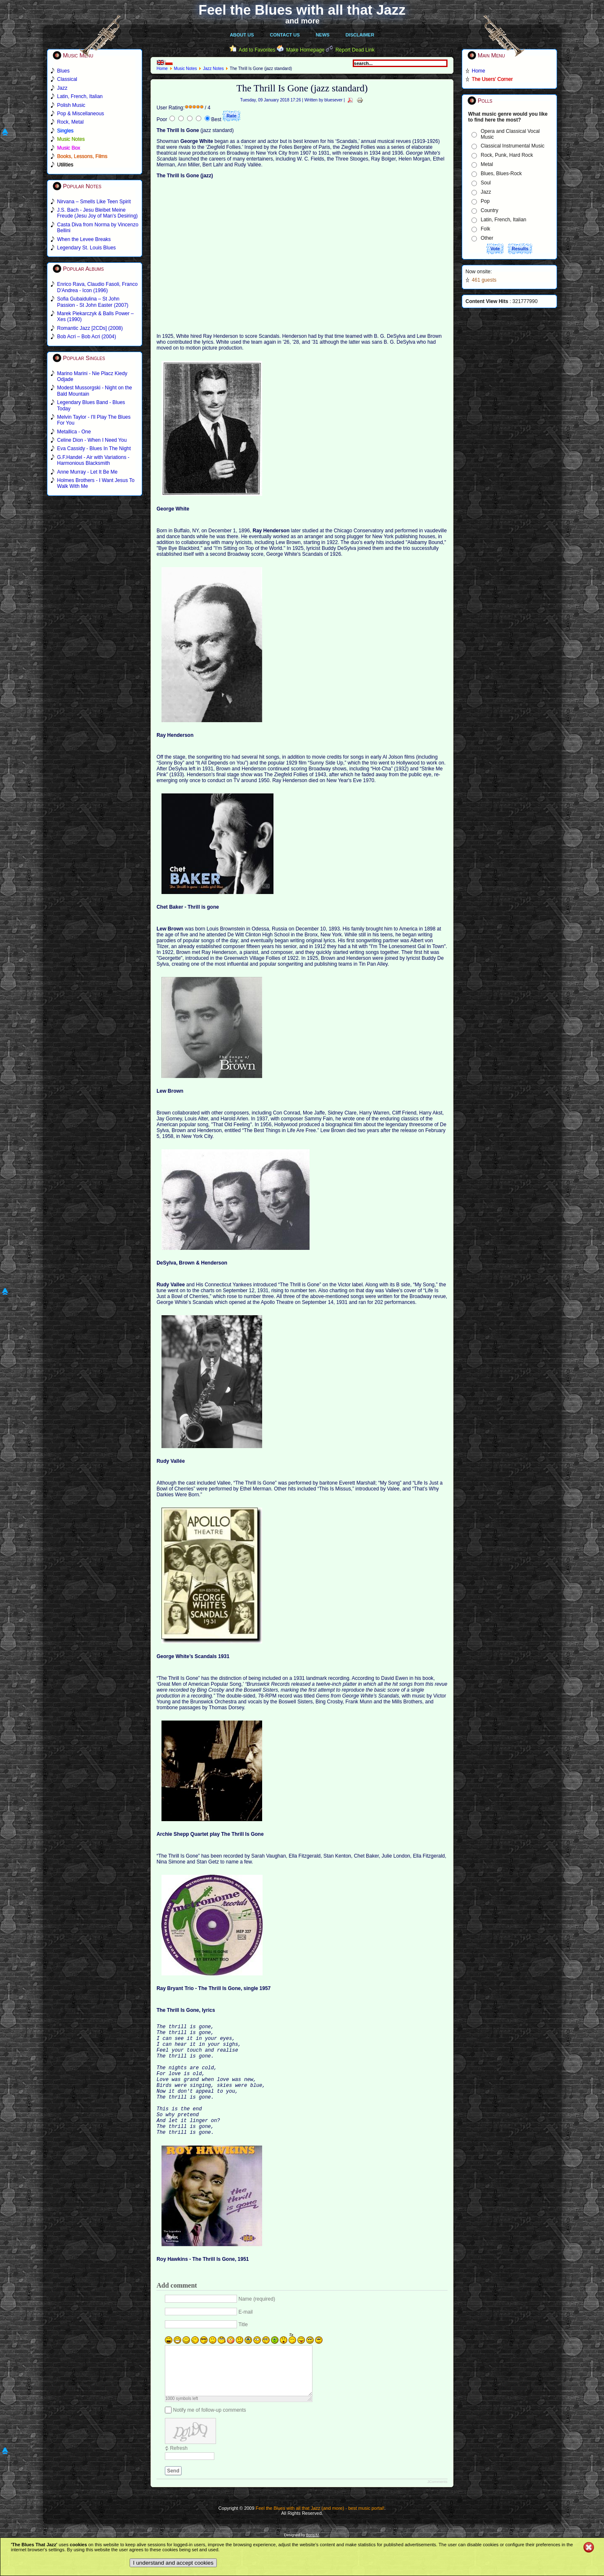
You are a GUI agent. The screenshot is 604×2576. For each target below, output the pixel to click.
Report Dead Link (355, 50)
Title (243, 2350)
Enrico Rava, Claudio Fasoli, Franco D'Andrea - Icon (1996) (97, 287)
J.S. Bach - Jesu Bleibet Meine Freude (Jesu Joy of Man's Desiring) (97, 213)
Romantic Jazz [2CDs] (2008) (90, 328)
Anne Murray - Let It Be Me (87, 472)
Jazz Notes (213, 68)
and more (302, 21)
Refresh (178, 2483)
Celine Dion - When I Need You (92, 440)
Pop (485, 201)
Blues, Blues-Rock (501, 173)
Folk (485, 229)
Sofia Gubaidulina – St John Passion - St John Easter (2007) (92, 302)
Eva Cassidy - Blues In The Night (94, 448)
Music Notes (185, 68)
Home (162, 68)
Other (487, 238)
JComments (437, 2517)
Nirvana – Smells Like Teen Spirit (94, 202)
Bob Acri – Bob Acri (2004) (86, 336)
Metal (487, 164)
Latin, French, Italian (503, 220)
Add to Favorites (257, 50)
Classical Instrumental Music (512, 146)
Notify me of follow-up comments (209, 2445)
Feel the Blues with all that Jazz (301, 10)
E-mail (246, 2337)
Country (489, 210)
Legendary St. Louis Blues (86, 248)
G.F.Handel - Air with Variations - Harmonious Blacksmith (93, 460)
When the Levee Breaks (84, 239)
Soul (486, 183)
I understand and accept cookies (173, 2563)
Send (173, 2506)
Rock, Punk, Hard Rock (507, 155)
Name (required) (257, 2324)
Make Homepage (305, 50)
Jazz (486, 192)
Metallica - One (74, 432)
